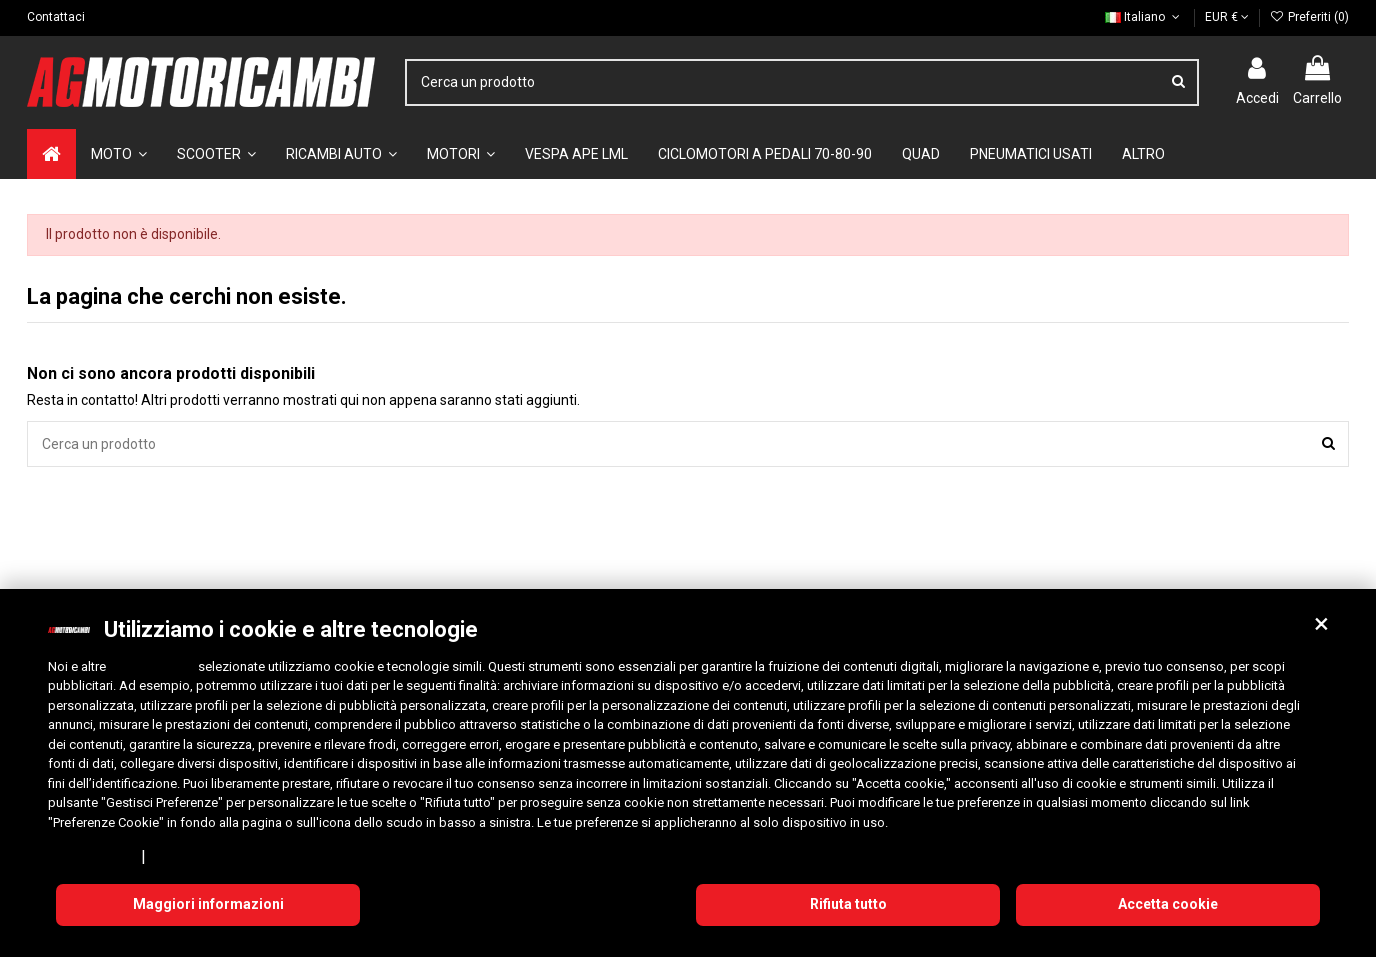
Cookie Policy (194, 856)
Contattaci (56, 17)
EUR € (1227, 17)
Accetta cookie (1168, 904)
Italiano (1144, 17)
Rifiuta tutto (848, 904)
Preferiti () (1309, 17)
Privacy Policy (91, 856)
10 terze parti (152, 666)
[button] (1321, 624)
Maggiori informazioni (208, 904)
